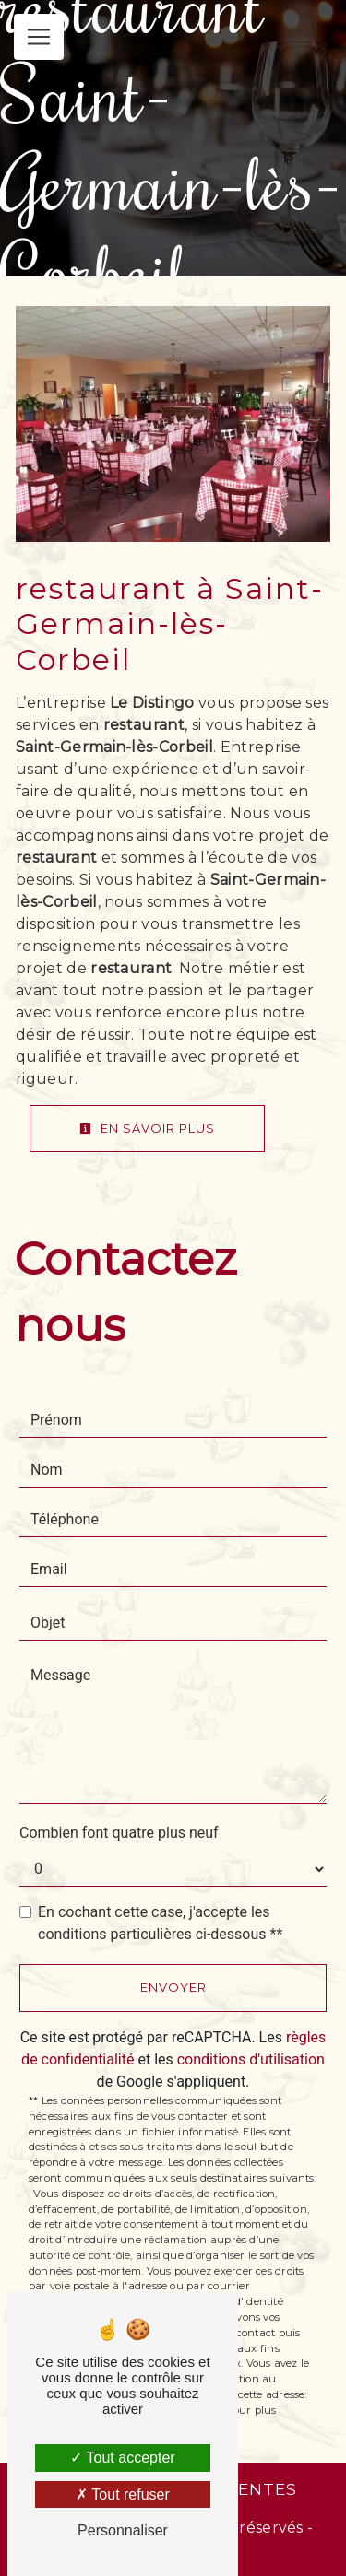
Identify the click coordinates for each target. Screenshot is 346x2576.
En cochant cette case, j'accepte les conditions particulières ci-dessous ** (160, 1923)
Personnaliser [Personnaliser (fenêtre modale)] (123, 2530)
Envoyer (173, 1987)
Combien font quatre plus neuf (119, 1832)
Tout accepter (122, 2457)
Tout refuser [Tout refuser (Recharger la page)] (123, 2494)
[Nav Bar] (39, 37)
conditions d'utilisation (251, 2059)
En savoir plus (147, 1128)
